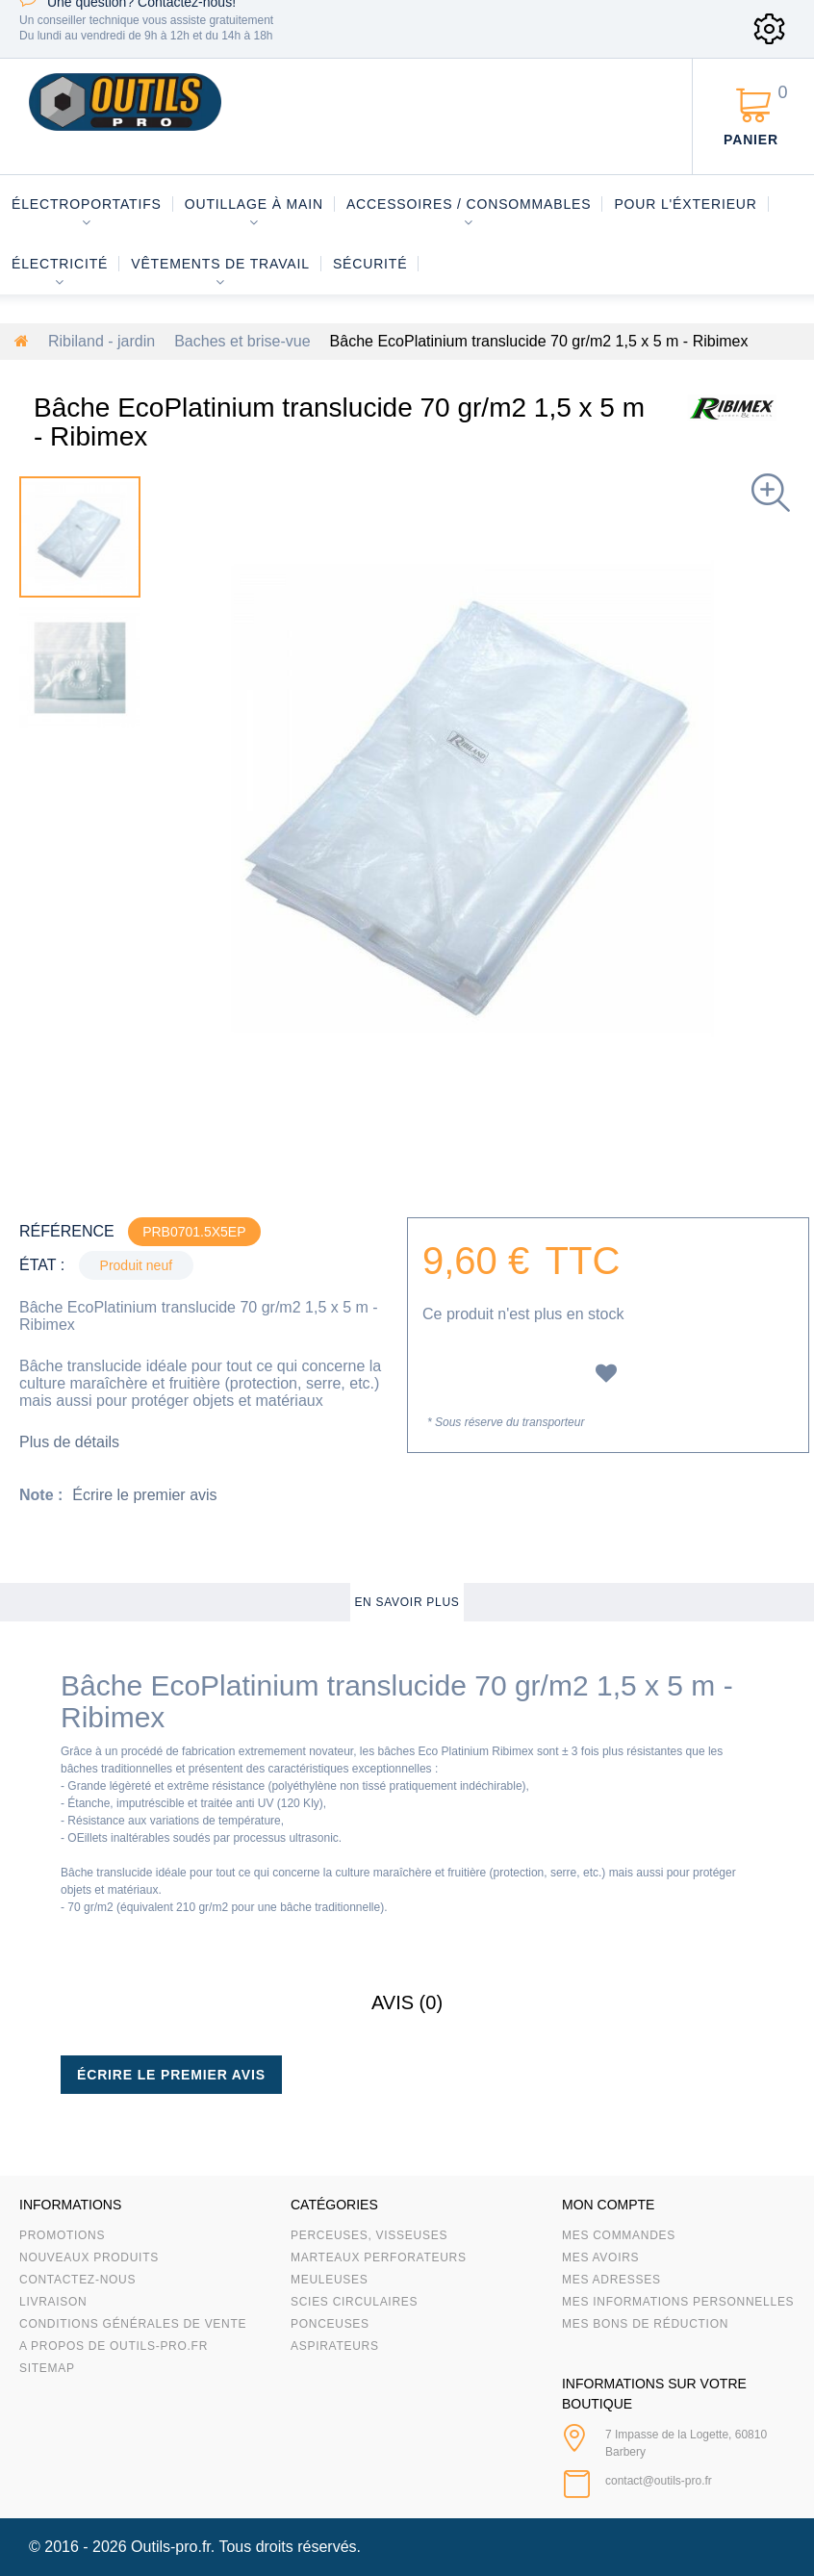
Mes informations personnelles (678, 2301)
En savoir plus (406, 1602)
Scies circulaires (354, 2301)
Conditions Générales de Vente (132, 2324)
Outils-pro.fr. (173, 2546)
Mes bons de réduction (645, 2324)
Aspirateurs (335, 2346)
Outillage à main (254, 204)
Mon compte (608, 2204)
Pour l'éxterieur (685, 204)
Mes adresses (611, 2279)
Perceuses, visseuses (369, 2235)
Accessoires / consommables (468, 204)
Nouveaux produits (89, 2257)
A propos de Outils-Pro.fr (113, 2346)
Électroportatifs (87, 204)
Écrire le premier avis (144, 1495)
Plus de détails (69, 1442)
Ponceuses (330, 2324)
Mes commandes (618, 2235)
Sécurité (370, 263)
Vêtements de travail (220, 263)
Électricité (60, 263)
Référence (66, 1231)
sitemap (47, 2368)
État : (41, 1265)
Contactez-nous (77, 2279)
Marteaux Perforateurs (379, 2257)
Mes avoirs (600, 2257)
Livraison (53, 2301)
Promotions (62, 2235)
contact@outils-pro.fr (658, 2480)
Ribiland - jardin (101, 341)
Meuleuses (330, 2279)
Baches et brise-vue (242, 341)
